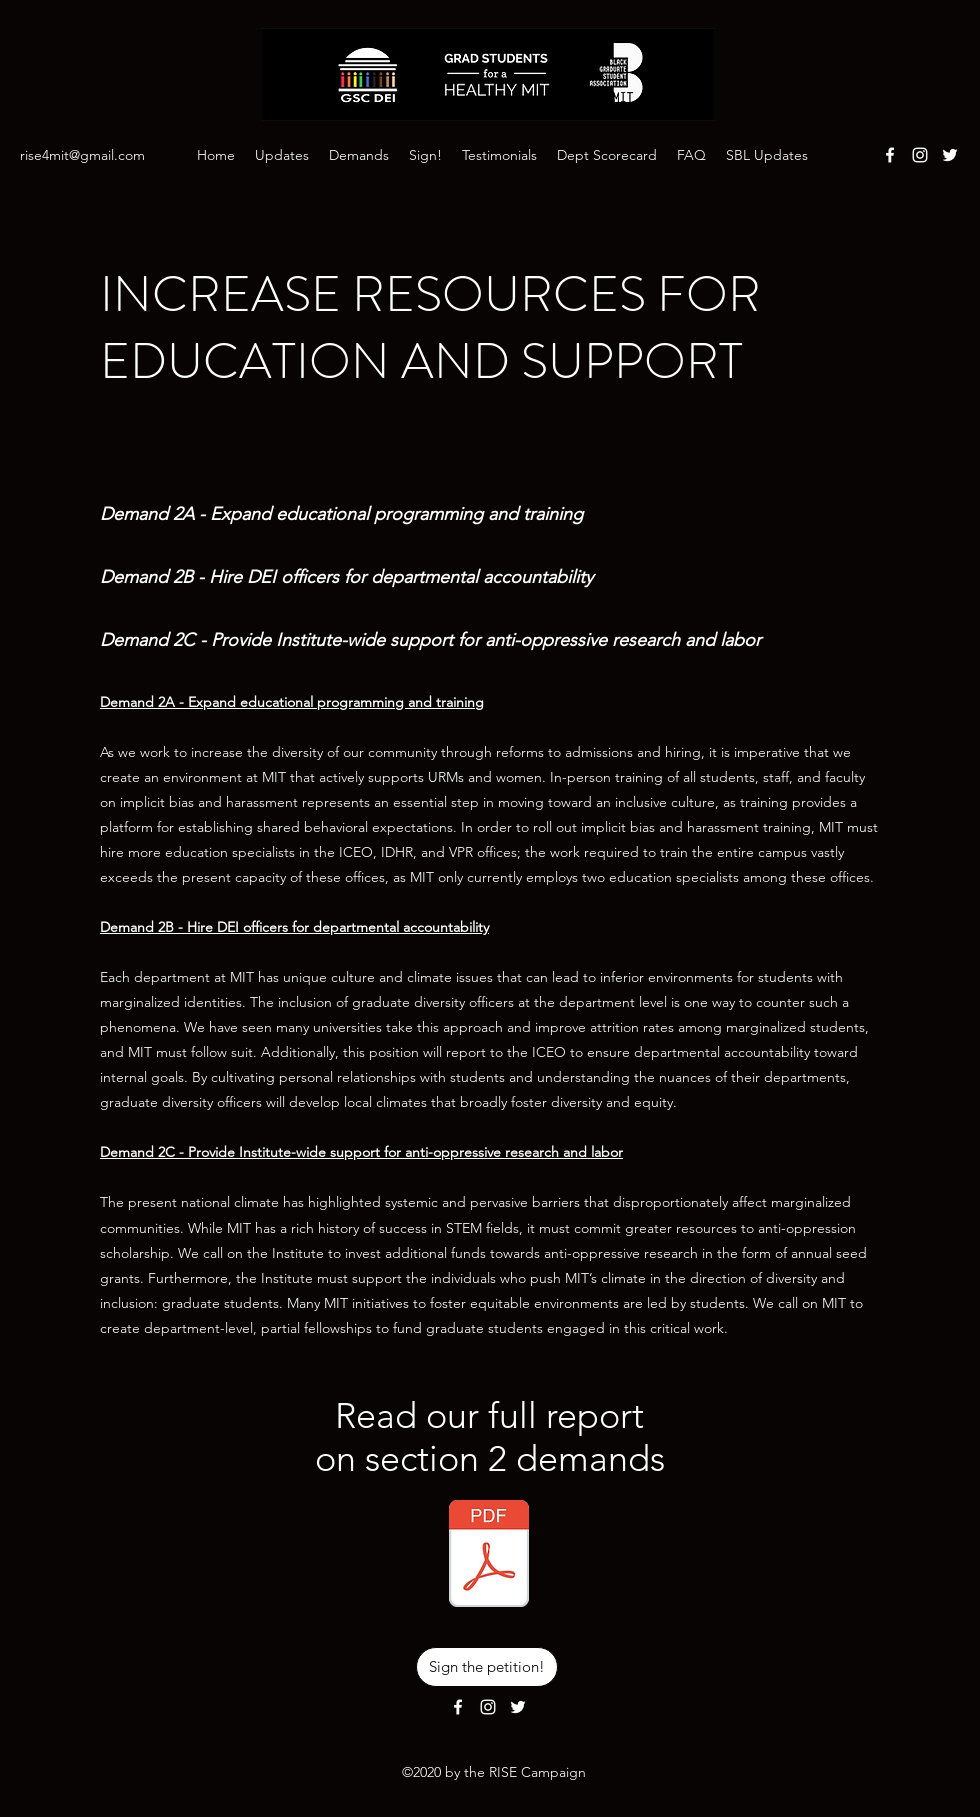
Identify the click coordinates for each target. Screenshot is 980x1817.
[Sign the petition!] (487, 1667)
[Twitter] (950, 155)
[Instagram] (920, 155)
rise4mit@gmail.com (82, 155)
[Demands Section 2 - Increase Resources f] (489, 1556)
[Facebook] (890, 155)
